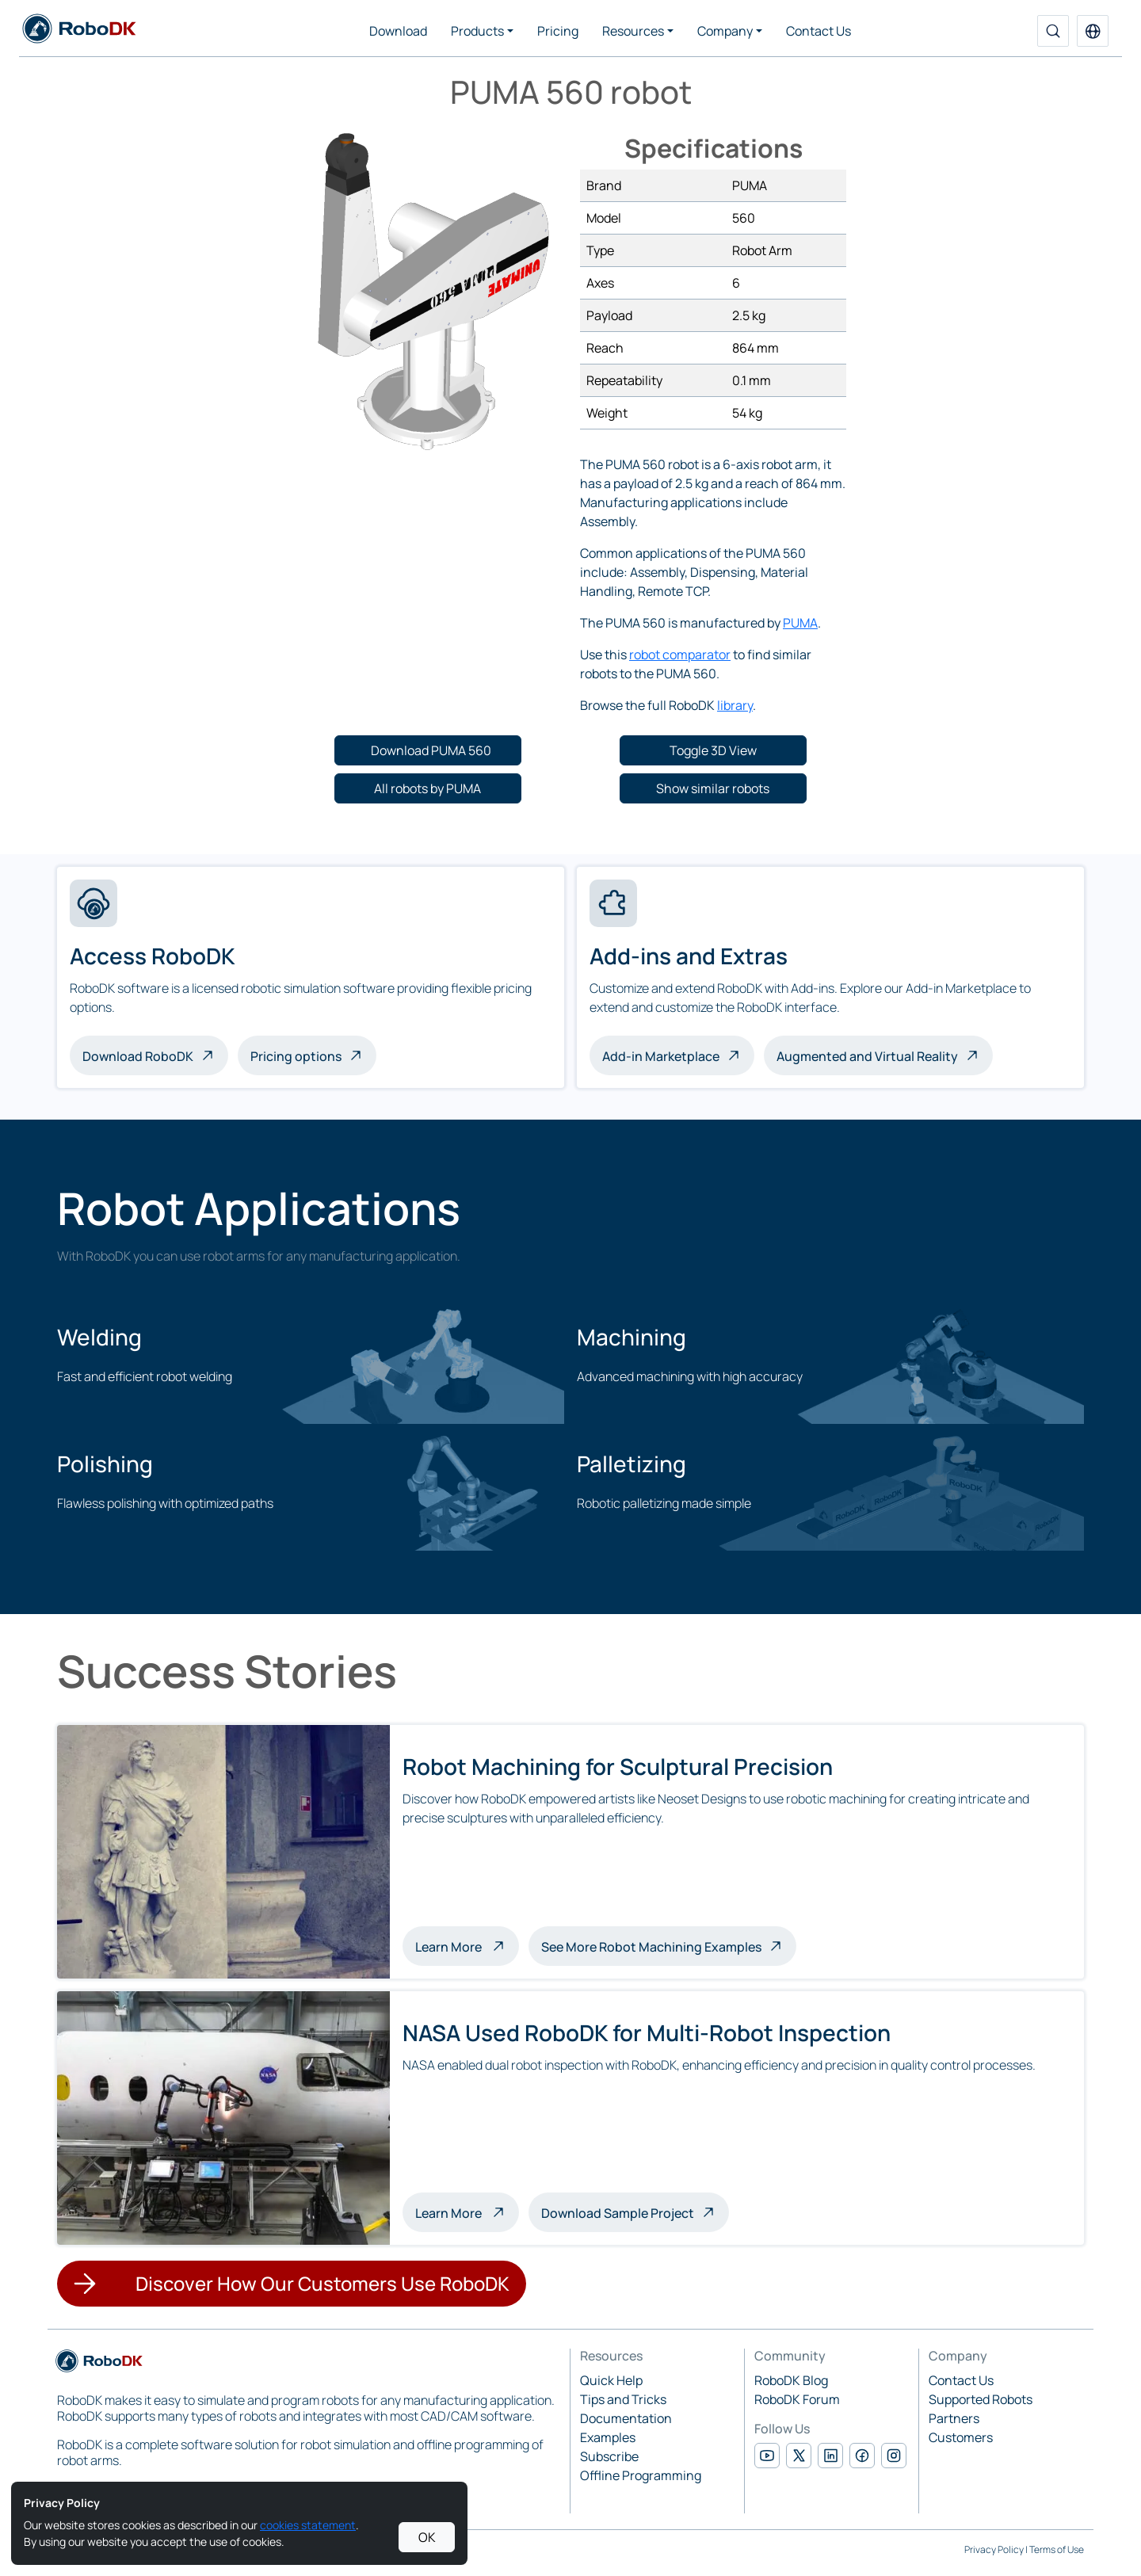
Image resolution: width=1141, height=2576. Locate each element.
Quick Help (611, 2380)
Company (725, 31)
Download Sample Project (617, 2213)
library (735, 705)
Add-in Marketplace (660, 1056)
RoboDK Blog (791, 2380)
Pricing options (296, 1056)
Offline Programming (640, 2475)
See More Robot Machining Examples (651, 1947)
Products (477, 31)
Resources (633, 31)
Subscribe (609, 2456)
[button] (1093, 31)
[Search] (1053, 31)
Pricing (557, 31)
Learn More (467, 1945)
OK (427, 2537)
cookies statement (308, 2524)
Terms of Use (1056, 2549)
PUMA (800, 623)
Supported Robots (980, 2399)
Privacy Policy (994, 2549)
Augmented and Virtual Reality (867, 1056)
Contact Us (818, 31)
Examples (607, 2437)
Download (398, 31)
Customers (961, 2437)
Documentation (626, 2418)
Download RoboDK (137, 1056)
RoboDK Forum (797, 2399)
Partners (954, 2418)
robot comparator (680, 654)
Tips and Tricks (623, 2399)
